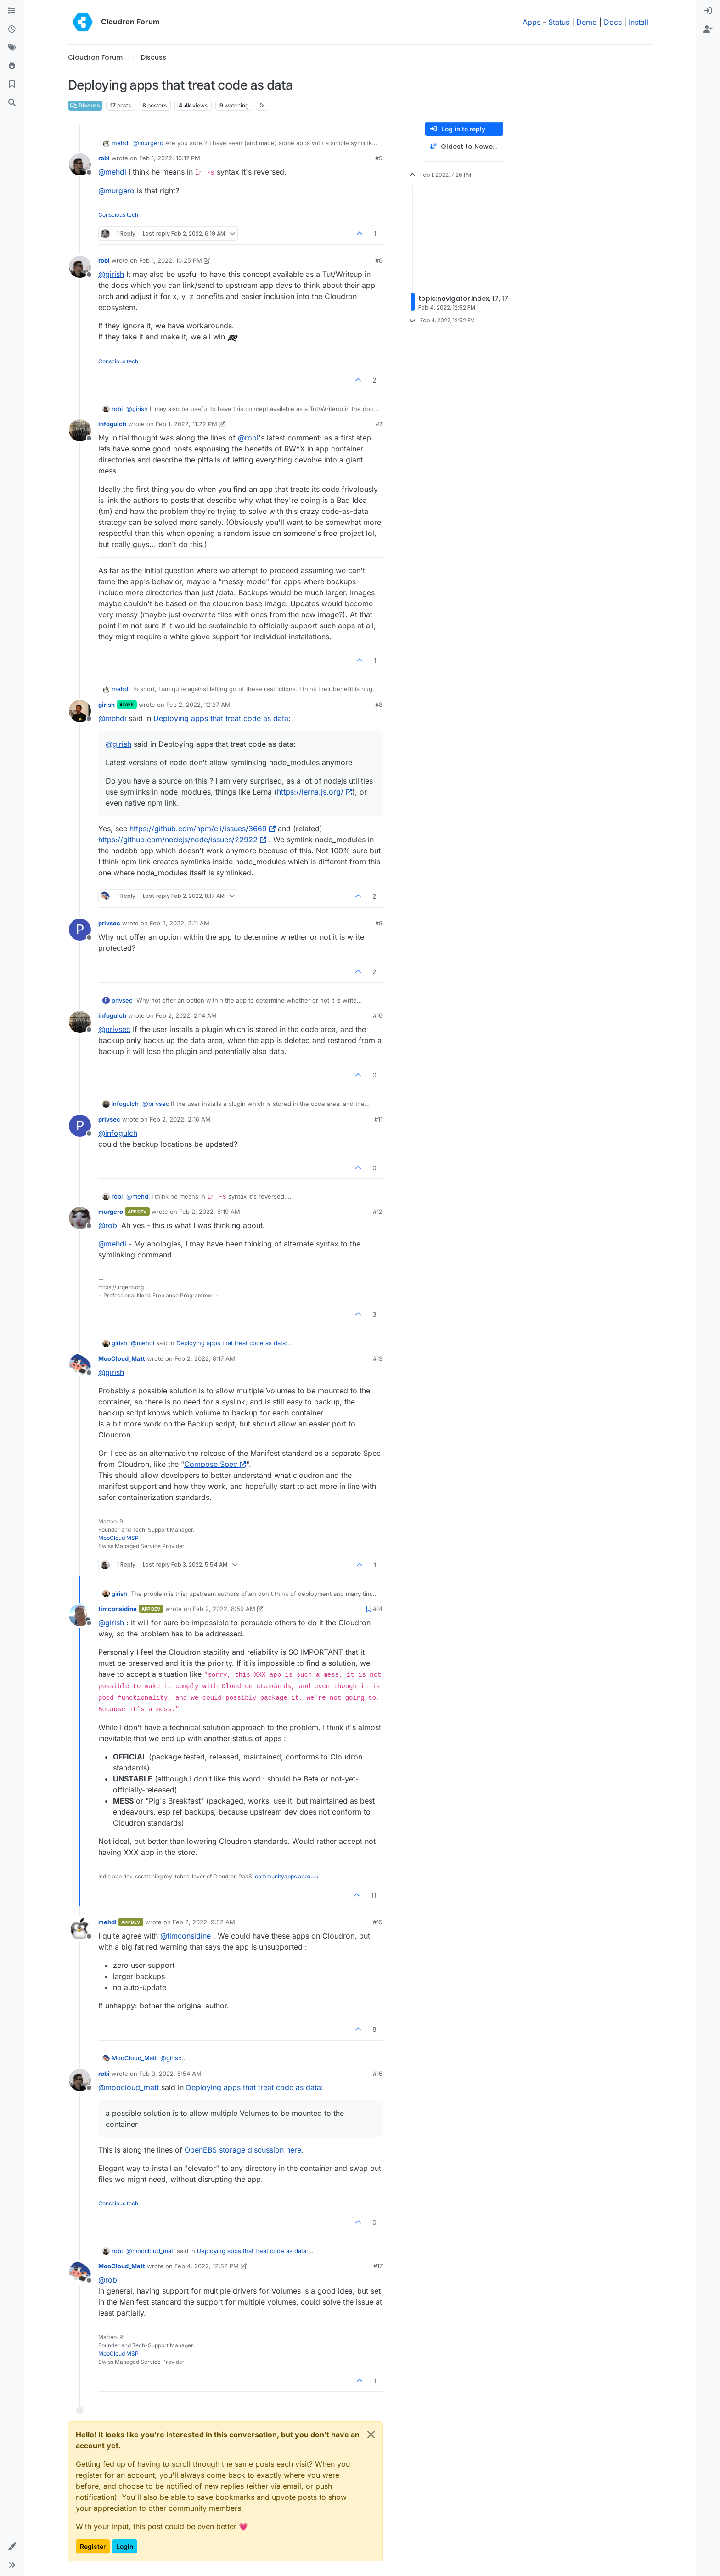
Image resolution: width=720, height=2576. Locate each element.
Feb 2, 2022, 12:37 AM (198, 704)
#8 (378, 704)
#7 (379, 424)
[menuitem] (708, 11)
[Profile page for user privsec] (80, 930)
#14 (377, 1608)
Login (124, 2546)
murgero (110, 1211)
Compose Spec (215, 1464)
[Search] (12, 103)
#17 (377, 2266)
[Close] (371, 2434)
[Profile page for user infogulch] (80, 430)
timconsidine (117, 1608)
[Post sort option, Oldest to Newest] (464, 147)
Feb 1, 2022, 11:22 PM (186, 424)
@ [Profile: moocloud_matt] (128, 2087)
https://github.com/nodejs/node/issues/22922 (182, 839)
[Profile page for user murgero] (80, 1218)
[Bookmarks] (12, 84)
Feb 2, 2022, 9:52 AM (204, 1922)
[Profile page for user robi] (80, 164)
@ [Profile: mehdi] (112, 171)
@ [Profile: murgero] (148, 143)
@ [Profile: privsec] (114, 1029)
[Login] (708, 11)
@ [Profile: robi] (248, 437)
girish (106, 704)
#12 (377, 1211)
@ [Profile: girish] (111, 274)
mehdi (120, 143)
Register (93, 2546)
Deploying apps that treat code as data (220, 718)
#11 (378, 1119)
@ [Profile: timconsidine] (185, 1935)
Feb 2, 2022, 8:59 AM (224, 1608)
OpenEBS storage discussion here (243, 2149)
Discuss (85, 105)
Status (558, 22)
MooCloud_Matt (121, 1358)
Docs (613, 22)
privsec (109, 923)
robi (104, 158)
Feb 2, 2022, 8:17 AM (204, 1358)
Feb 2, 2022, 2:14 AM (186, 1015)
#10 (377, 1015)
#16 (377, 2073)
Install (638, 22)
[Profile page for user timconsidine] (80, 1615)
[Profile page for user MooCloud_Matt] (80, 1365)
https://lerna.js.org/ (314, 791)
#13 (377, 1358)
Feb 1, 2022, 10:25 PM (170, 260)
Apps (531, 22)
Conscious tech (118, 214)
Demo (586, 22)
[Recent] (12, 29)
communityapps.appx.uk (287, 1876)
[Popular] (12, 66)
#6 (378, 260)
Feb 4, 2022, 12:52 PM (206, 2266)
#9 (378, 923)
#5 (378, 158)
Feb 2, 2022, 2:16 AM (180, 1119)
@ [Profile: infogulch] (117, 1133)
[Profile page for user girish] (80, 711)
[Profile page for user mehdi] (80, 1928)
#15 (377, 1922)
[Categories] (12, 11)
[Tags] (12, 47)
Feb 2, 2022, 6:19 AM (209, 1211)
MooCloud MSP (118, 1537)
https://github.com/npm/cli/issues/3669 (202, 828)
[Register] (708, 29)
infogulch (112, 424)
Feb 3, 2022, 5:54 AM (170, 2073)
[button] (12, 2546)
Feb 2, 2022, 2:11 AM (179, 923)
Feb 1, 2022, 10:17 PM (169, 158)
